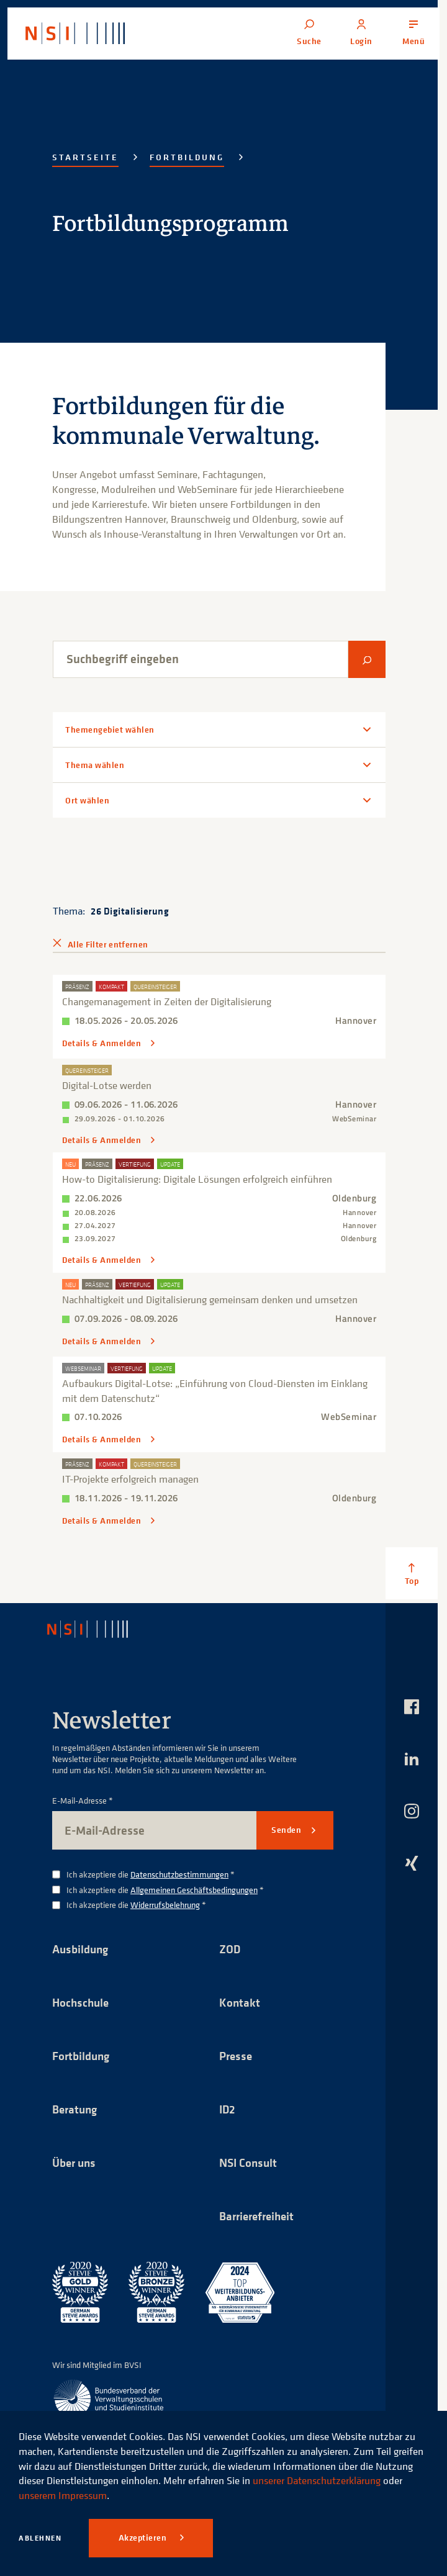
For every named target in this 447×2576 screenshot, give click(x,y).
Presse (237, 2054)
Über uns (75, 2162)
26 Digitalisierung (130, 911)
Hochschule (82, 2000)
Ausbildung (82, 1946)
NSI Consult (249, 2162)
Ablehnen (40, 2538)
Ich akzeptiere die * (150, 1872)
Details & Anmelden (102, 1043)
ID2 (228, 2108)
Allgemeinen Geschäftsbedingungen (194, 1887)
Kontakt (240, 2000)
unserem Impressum (63, 2495)
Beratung (76, 2108)
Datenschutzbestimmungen (179, 1872)
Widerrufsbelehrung (165, 1902)
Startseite (85, 157)
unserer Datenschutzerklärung (317, 2480)
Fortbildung (187, 157)
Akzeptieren (144, 2537)
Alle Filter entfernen (108, 944)
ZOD (230, 1946)
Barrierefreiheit (259, 2216)
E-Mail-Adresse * (82, 1798)
